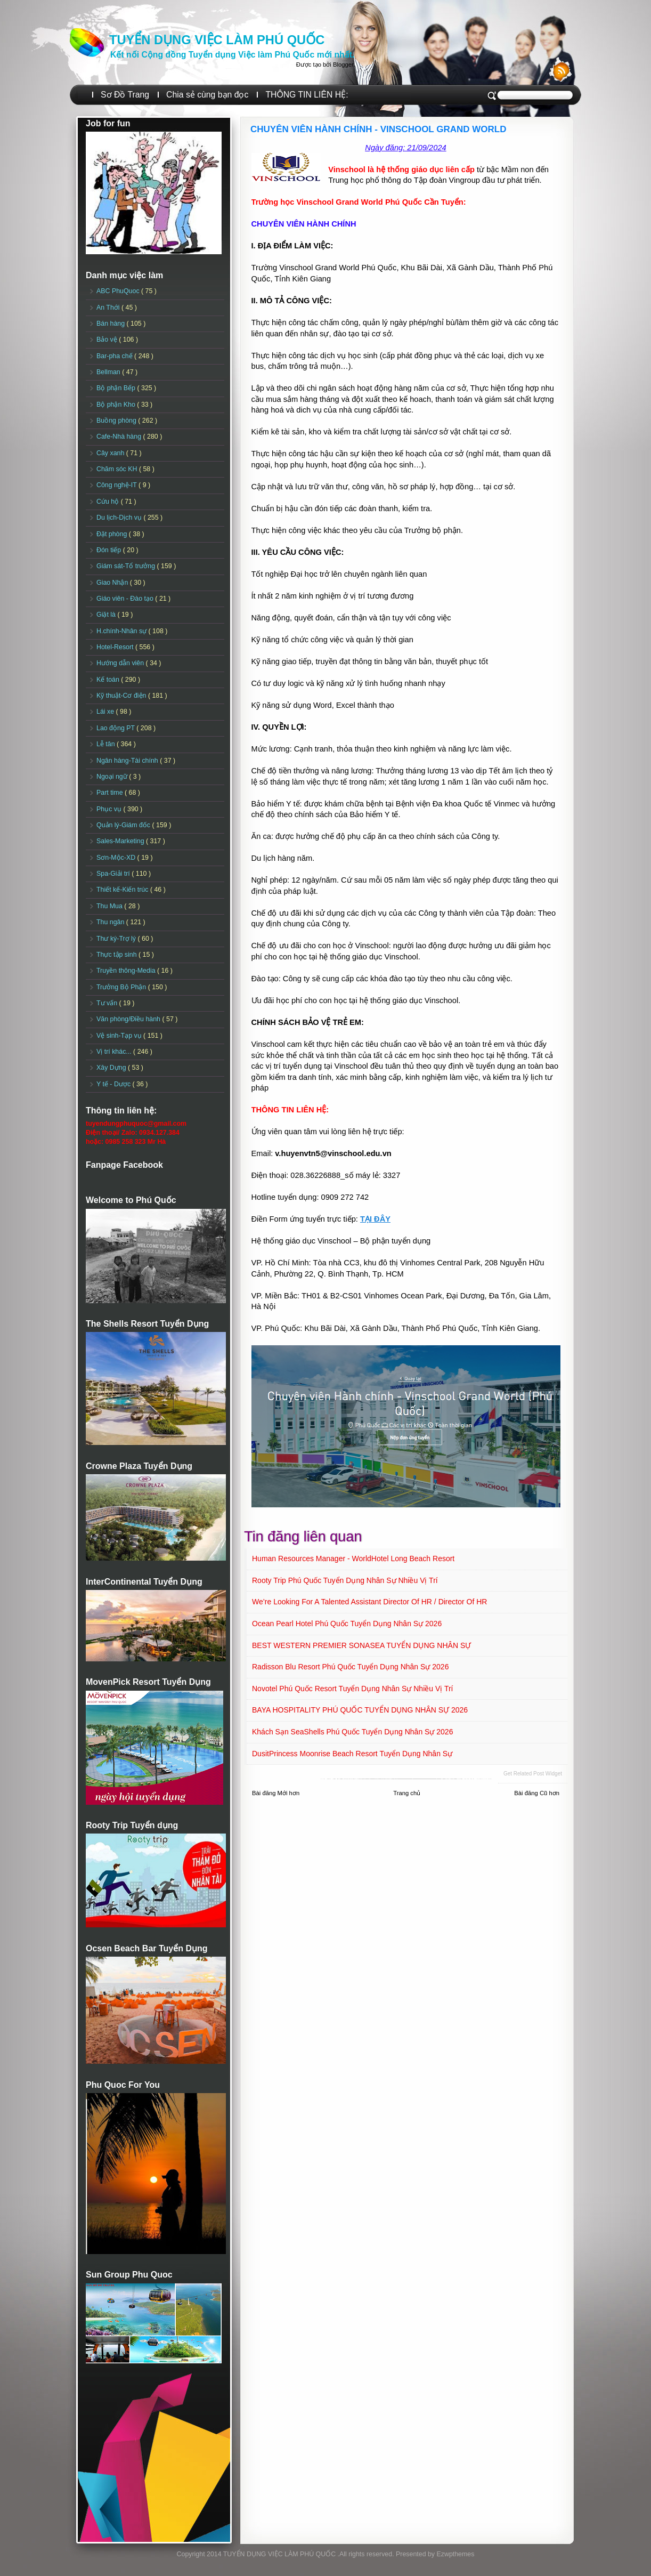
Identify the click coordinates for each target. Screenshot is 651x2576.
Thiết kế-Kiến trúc (123, 889)
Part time (110, 792)
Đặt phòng (112, 534)
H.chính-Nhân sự (122, 631)
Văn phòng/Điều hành (129, 1019)
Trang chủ (406, 1793)
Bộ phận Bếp (116, 388)
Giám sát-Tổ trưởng (126, 566)
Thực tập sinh (117, 954)
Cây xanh (111, 453)
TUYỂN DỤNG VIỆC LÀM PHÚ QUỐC (216, 40)
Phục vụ (109, 809)
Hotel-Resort (115, 647)
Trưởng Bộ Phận (122, 987)
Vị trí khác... (114, 1051)
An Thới (108, 307)
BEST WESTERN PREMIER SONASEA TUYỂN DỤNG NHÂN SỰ (361, 1645)
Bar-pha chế (115, 356)
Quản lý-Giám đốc (124, 825)
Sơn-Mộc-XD (116, 857)
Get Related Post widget (532, 1773)
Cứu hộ (108, 501)
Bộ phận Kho (116, 404)
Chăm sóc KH (117, 469)
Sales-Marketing (121, 841)
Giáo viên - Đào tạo (125, 598)
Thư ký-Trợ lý (117, 938)
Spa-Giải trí (114, 873)
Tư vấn (107, 1003)
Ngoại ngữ (112, 776)
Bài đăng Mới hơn (275, 1793)
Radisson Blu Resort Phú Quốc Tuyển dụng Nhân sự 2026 (350, 1666)
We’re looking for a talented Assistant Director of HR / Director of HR (369, 1601)
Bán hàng (111, 323)
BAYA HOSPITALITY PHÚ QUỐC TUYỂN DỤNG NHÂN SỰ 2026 (360, 1710)
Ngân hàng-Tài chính (128, 760)
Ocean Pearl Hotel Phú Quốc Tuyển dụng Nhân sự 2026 (347, 1623)
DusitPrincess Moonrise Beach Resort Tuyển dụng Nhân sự (352, 1753)
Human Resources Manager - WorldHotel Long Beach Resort (353, 1558)
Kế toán (108, 679)
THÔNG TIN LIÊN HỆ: (306, 94)
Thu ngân (111, 922)
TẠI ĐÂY (375, 1219)
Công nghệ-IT (117, 485)
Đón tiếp (109, 550)
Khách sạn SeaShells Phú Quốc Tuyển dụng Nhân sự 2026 (352, 1731)
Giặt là (106, 614)
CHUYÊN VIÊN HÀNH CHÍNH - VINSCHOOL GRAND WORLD (378, 129)
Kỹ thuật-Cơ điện (122, 695)
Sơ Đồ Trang (125, 94)
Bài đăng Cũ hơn (536, 1793)
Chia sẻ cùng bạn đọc (207, 94)
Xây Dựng (112, 1067)
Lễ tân (106, 744)
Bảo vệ (107, 339)
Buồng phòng (117, 420)
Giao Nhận (113, 582)
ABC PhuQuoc (118, 291)
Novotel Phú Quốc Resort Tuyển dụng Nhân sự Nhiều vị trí (352, 1688)
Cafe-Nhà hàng (119, 436)
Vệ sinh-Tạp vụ (119, 1035)
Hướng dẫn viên (121, 663)
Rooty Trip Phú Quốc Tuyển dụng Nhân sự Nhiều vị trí (345, 1580)
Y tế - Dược (114, 1084)
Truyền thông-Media (126, 970)
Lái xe (106, 711)
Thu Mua (110, 906)
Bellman (109, 372)
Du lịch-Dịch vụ (119, 517)
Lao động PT (116, 728)
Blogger (343, 64)
